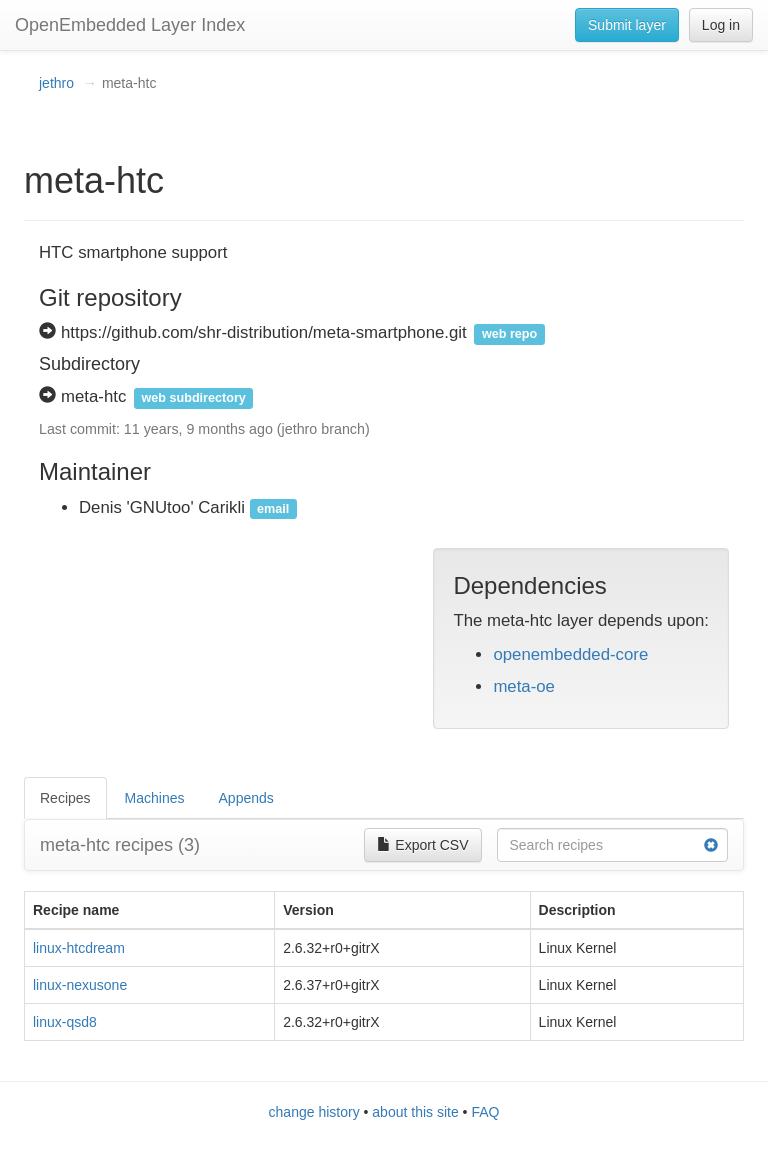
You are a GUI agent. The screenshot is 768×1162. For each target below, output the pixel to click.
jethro (56, 83)
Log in (721, 25)
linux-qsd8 (65, 1022)
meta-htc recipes (120, 845)
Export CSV (422, 845)
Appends (246, 798)
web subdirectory (194, 398)
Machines (155, 798)
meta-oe (524, 686)
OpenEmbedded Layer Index (130, 25)
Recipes (65, 798)
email (273, 509)
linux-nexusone (80, 985)
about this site (415, 1112)
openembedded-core (570, 654)
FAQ (485, 1112)
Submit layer (627, 25)
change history (314, 1112)
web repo (509, 334)
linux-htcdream (79, 948)
